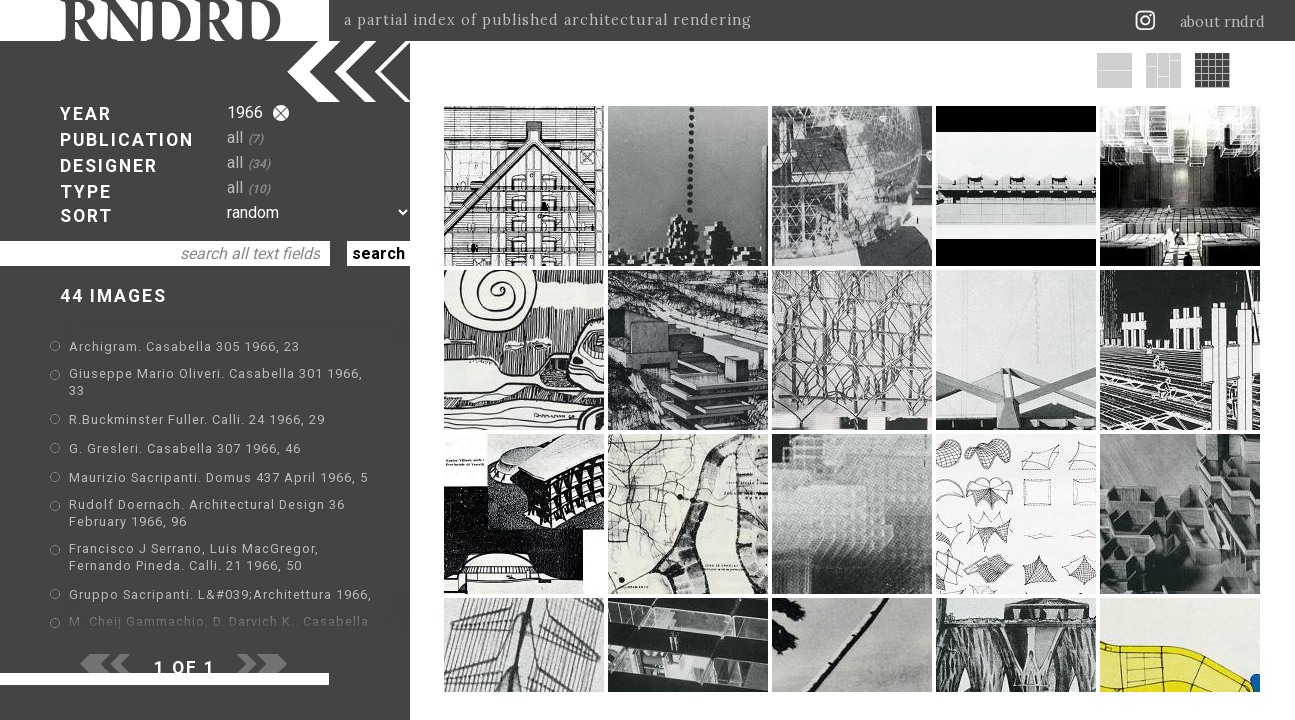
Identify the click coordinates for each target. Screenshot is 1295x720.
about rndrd (1222, 22)
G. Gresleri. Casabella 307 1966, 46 (185, 448)
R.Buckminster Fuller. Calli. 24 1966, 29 (197, 419)
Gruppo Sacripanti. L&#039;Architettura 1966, (220, 594)
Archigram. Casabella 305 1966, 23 (184, 346)
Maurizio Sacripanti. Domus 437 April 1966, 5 (218, 477)
